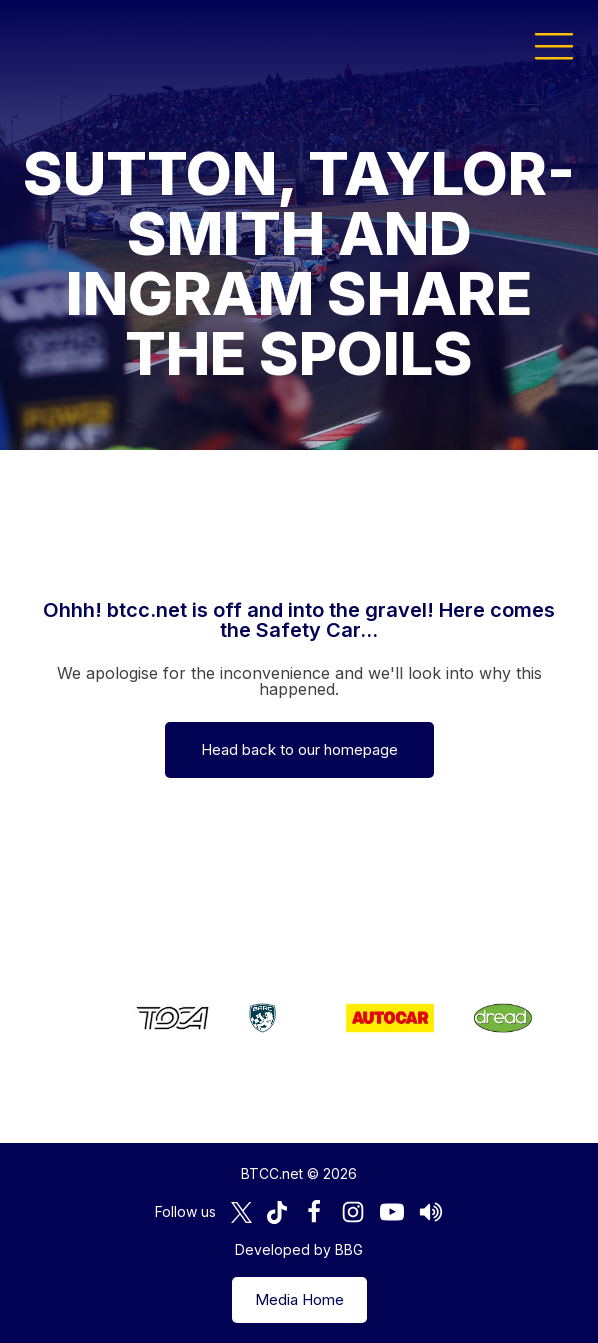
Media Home (299, 1299)
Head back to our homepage (299, 749)
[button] (554, 45)
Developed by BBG (299, 1249)
